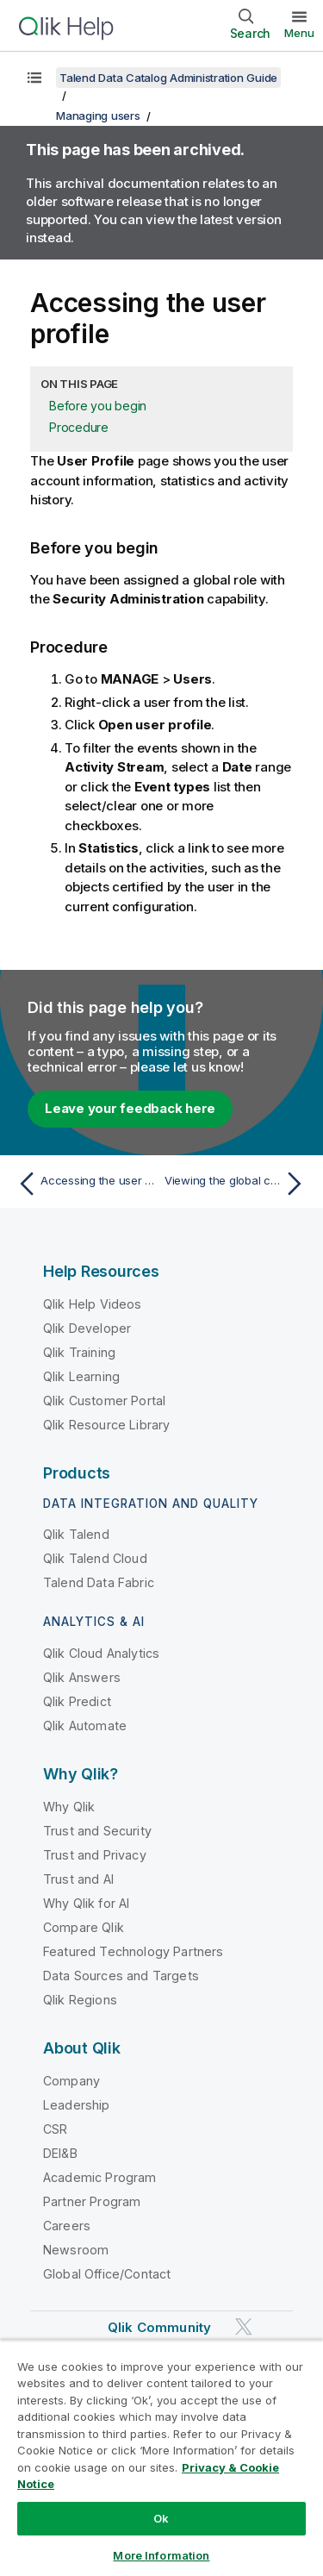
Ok (161, 2518)
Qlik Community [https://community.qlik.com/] (159, 2327)
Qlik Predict (77, 1701)
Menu (299, 33)
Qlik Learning (81, 1376)
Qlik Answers (82, 1677)
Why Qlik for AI (86, 1903)
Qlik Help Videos (92, 1304)
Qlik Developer (87, 1328)
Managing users (98, 115)
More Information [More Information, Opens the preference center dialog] (161, 2555)
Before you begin (97, 405)
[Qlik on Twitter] (244, 2326)
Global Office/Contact (107, 2274)
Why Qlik (69, 1806)
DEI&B (60, 2153)
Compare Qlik (83, 1927)
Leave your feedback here (130, 1108)
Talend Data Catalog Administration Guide (168, 77)
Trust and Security (97, 1830)
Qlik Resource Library (106, 1424)
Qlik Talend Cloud (95, 1558)
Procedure (79, 427)
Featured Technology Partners (133, 1951)
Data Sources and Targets (121, 1975)
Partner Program (91, 2201)
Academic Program (100, 2177)
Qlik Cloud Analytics (101, 1653)
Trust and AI (78, 1879)
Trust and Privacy (94, 1855)
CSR (55, 2129)
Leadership (76, 2105)
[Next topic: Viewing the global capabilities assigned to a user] (237, 1183)
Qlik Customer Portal (104, 1400)
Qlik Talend (76, 1534)
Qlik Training (79, 1352)
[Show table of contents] (34, 77)
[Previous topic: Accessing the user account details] (85, 1183)
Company (71, 2080)
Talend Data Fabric (98, 1582)
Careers (66, 2225)
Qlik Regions (80, 1999)
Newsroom (76, 2249)
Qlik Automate (85, 1725)
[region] (161, 2458)
